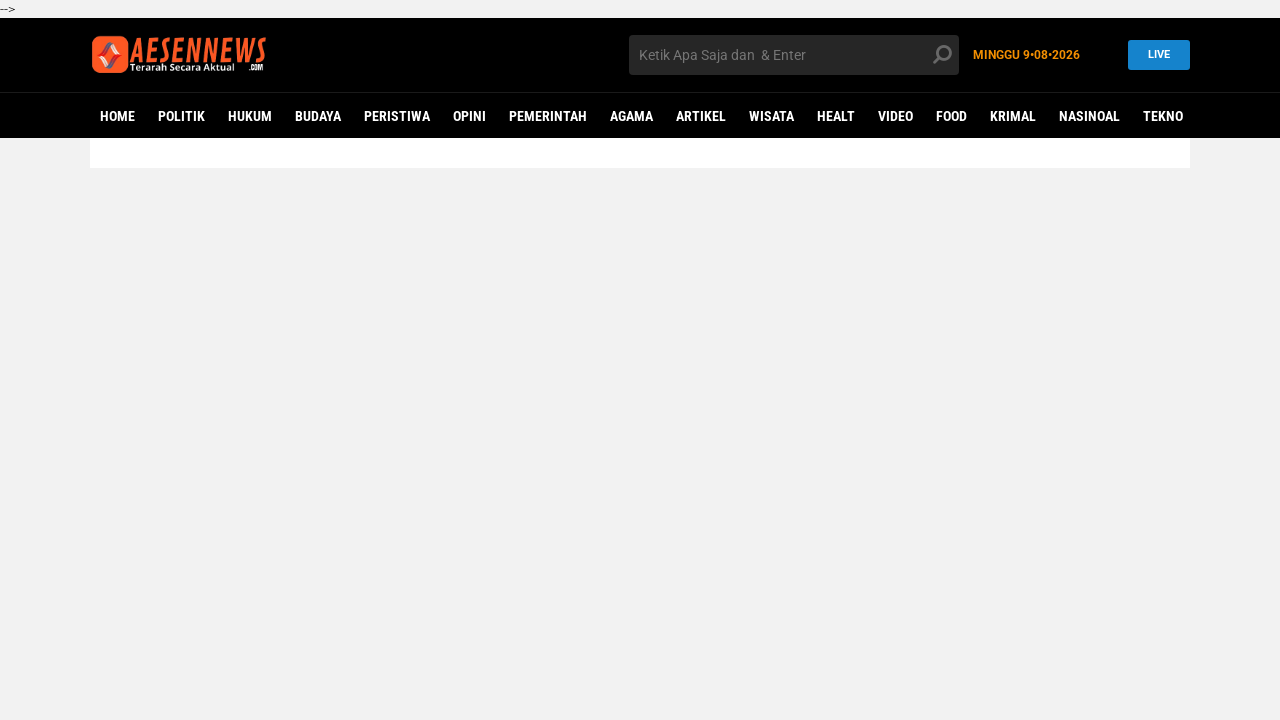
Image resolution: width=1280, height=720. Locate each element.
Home (117, 116)
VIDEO (895, 116)
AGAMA (631, 116)
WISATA (771, 116)
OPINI (469, 116)
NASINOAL (1089, 116)
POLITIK (181, 116)
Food (951, 116)
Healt (836, 116)
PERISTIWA (397, 116)
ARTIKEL (701, 116)
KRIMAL (1013, 116)
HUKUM (250, 116)
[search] (794, 55)
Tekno (1163, 116)
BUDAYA (318, 116)
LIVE (1153, 54)
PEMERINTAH (548, 116)
